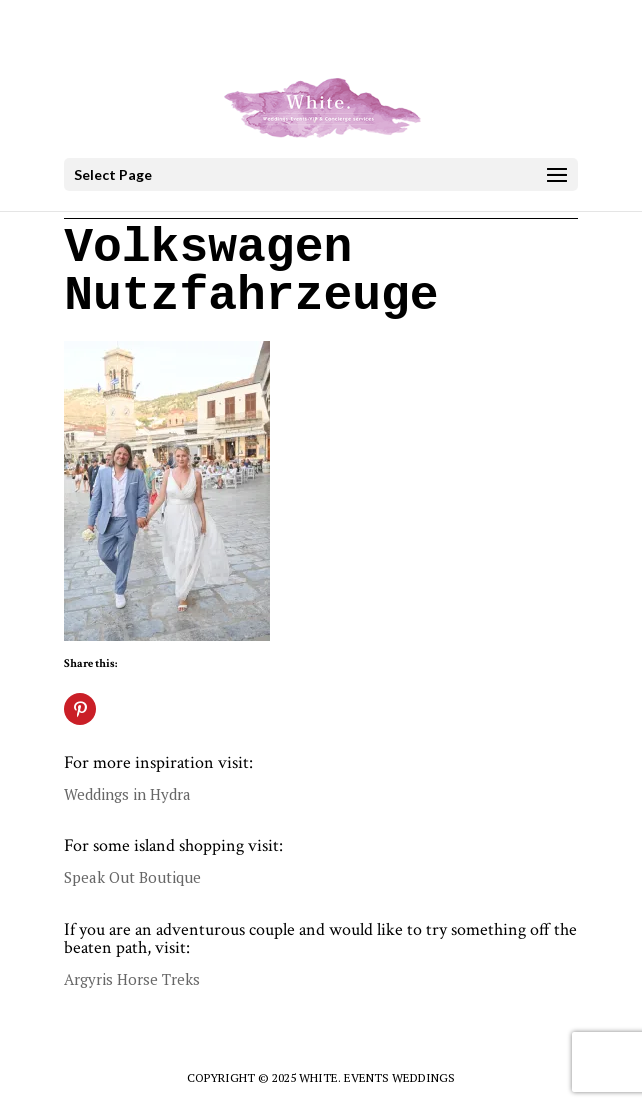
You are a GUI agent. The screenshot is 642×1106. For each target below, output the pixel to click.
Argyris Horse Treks (132, 979)
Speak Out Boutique (132, 877)
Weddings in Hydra (127, 794)
